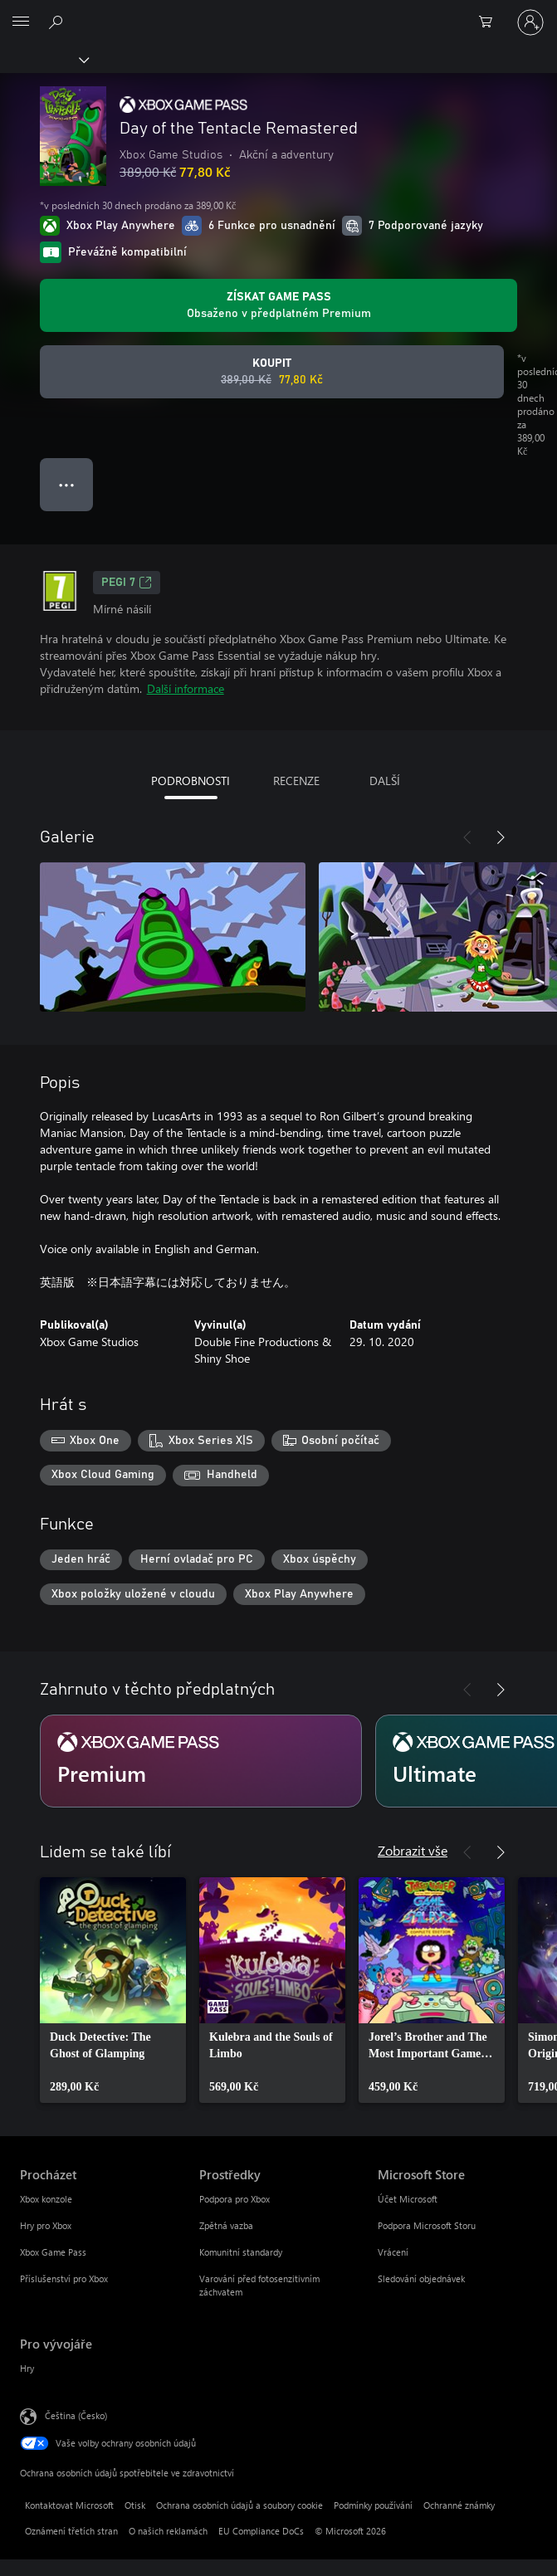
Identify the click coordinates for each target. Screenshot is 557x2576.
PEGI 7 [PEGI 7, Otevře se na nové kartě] (126, 582)
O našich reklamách (168, 2530)
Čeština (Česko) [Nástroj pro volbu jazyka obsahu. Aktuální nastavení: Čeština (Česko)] (76, 2415)
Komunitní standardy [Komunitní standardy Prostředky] (240, 2252)
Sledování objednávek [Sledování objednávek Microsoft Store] (421, 2278)
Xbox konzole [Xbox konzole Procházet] (46, 2198)
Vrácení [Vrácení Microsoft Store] (393, 2252)
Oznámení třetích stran (71, 2530)
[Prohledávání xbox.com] (58, 21)
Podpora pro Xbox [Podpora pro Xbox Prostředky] (234, 2198)
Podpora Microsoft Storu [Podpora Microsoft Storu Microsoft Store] (427, 2225)
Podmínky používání (373, 2505)
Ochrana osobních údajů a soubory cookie (239, 2505)
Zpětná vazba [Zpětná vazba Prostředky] (226, 2225)
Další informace (185, 688)
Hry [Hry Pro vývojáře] (27, 2368)
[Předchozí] (467, 837)
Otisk (135, 2505)
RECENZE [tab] (296, 780)
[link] (113, 1990)
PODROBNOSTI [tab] (190, 780)
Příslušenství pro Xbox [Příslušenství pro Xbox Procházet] (64, 2278)
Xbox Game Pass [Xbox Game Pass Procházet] (53, 2252)
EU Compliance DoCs (261, 2530)
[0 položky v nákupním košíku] (491, 22)
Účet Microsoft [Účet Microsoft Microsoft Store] (407, 2198)
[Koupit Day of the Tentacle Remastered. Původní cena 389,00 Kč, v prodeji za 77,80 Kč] (272, 371)
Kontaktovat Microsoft (69, 2505)
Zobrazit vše (412, 1850)
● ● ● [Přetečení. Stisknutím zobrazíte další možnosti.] (67, 484)
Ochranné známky (459, 2505)
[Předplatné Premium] (201, 1761)
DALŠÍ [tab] (384, 780)
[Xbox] (43, 59)
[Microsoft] (278, 12)
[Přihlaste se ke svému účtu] (530, 22)
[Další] (500, 837)
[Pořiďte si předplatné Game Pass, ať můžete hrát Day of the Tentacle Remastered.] (278, 305)
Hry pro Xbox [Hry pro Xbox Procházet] (45, 2225)
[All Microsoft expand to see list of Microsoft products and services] (21, 22)
